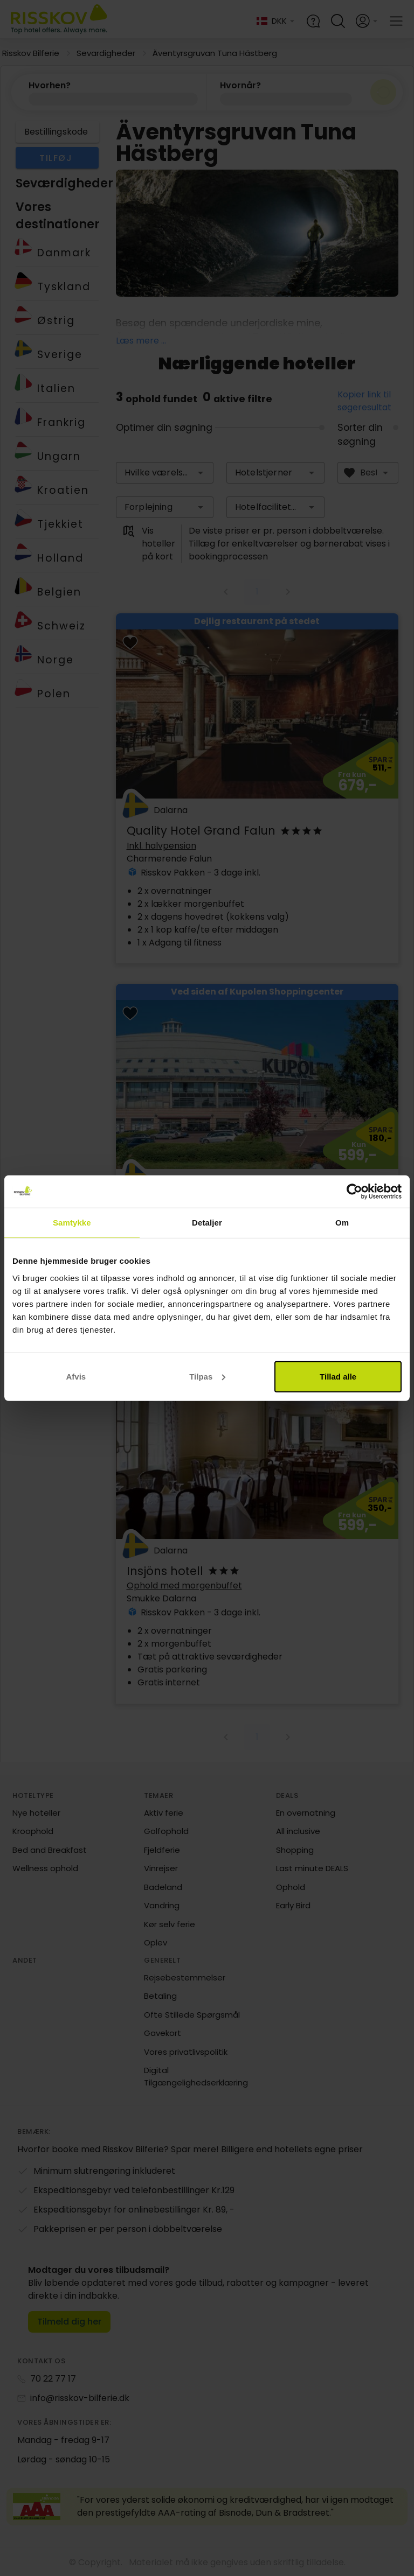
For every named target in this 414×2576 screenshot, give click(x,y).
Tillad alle (338, 1376)
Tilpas (207, 1376)
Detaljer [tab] (207, 1222)
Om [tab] (342, 1222)
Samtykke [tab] (72, 1222)
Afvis (76, 1376)
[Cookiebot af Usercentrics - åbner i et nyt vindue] (354, 1192)
